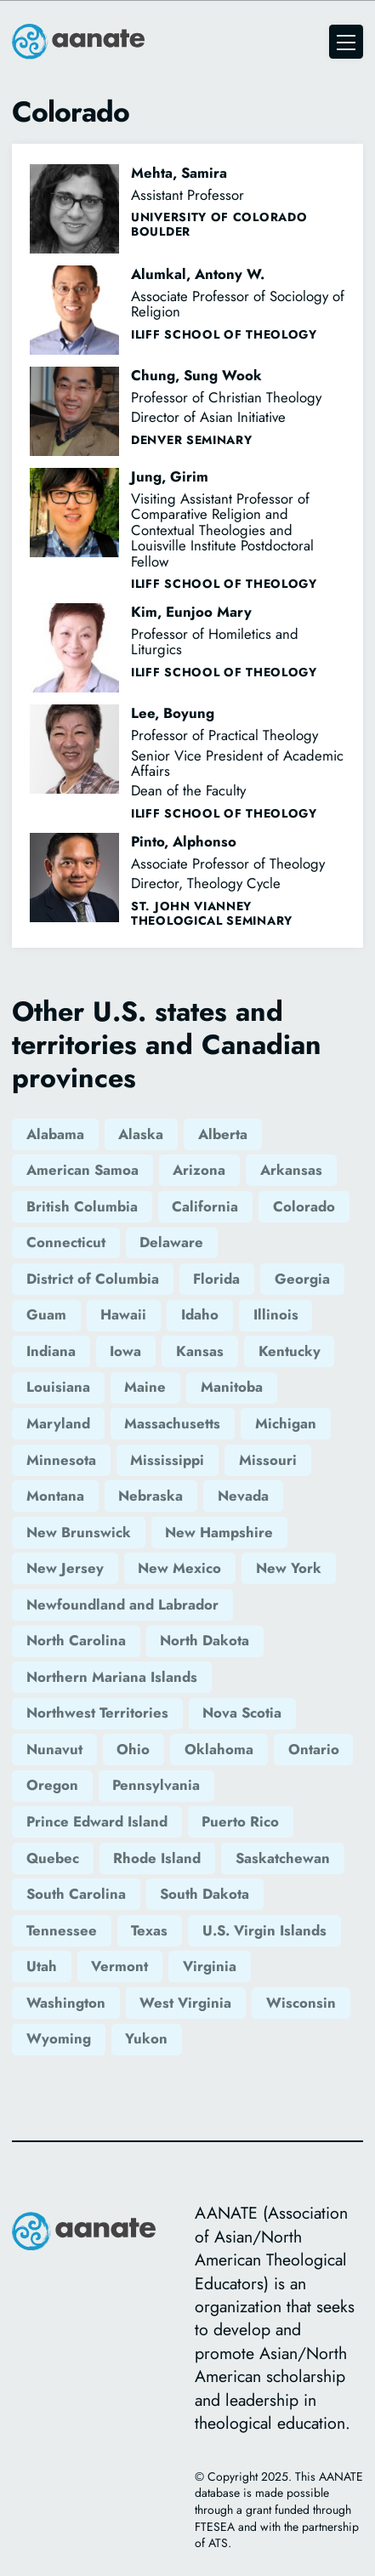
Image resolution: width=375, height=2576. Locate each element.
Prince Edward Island (97, 1821)
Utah (41, 1966)
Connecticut (65, 1242)
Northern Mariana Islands (111, 1677)
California (205, 1206)
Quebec (52, 1858)
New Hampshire (219, 1532)
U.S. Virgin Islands (264, 1930)
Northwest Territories (97, 1712)
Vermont (119, 1966)
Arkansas (291, 1170)
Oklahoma (219, 1749)
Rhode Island (157, 1858)
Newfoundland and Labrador (122, 1604)
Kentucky (290, 1351)
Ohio (133, 1749)
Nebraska (150, 1495)
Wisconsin (301, 2002)
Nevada (243, 1495)
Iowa (125, 1351)
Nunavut (54, 1749)
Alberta (222, 1134)
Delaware (171, 1242)
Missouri (268, 1460)
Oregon (52, 1785)
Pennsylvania (156, 1785)
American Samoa (82, 1170)
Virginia (209, 1966)
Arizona (199, 1170)
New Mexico (179, 1568)
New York (288, 1568)
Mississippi (167, 1460)
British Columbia (82, 1206)
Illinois (275, 1314)
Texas (149, 1930)
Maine (145, 1386)
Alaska (140, 1134)
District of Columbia (92, 1278)
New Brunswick (78, 1532)
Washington (65, 2002)
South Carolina (76, 1894)
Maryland (58, 1423)
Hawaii (123, 1314)
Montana (55, 1495)
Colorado (304, 1206)
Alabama (55, 1134)
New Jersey (65, 1568)
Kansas (200, 1351)
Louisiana (58, 1386)
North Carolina (76, 1640)
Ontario (313, 1749)
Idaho (200, 1314)
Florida (216, 1278)
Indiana (51, 1351)
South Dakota (204, 1894)
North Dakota (204, 1640)
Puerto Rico (240, 1821)
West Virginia (185, 2002)
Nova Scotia (241, 1712)
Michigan (285, 1423)
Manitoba (232, 1386)
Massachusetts (172, 1423)
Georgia (302, 1278)
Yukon (146, 2038)
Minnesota (61, 1460)
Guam (46, 1314)
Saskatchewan (283, 1858)
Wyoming (58, 2038)
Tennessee (61, 1930)
